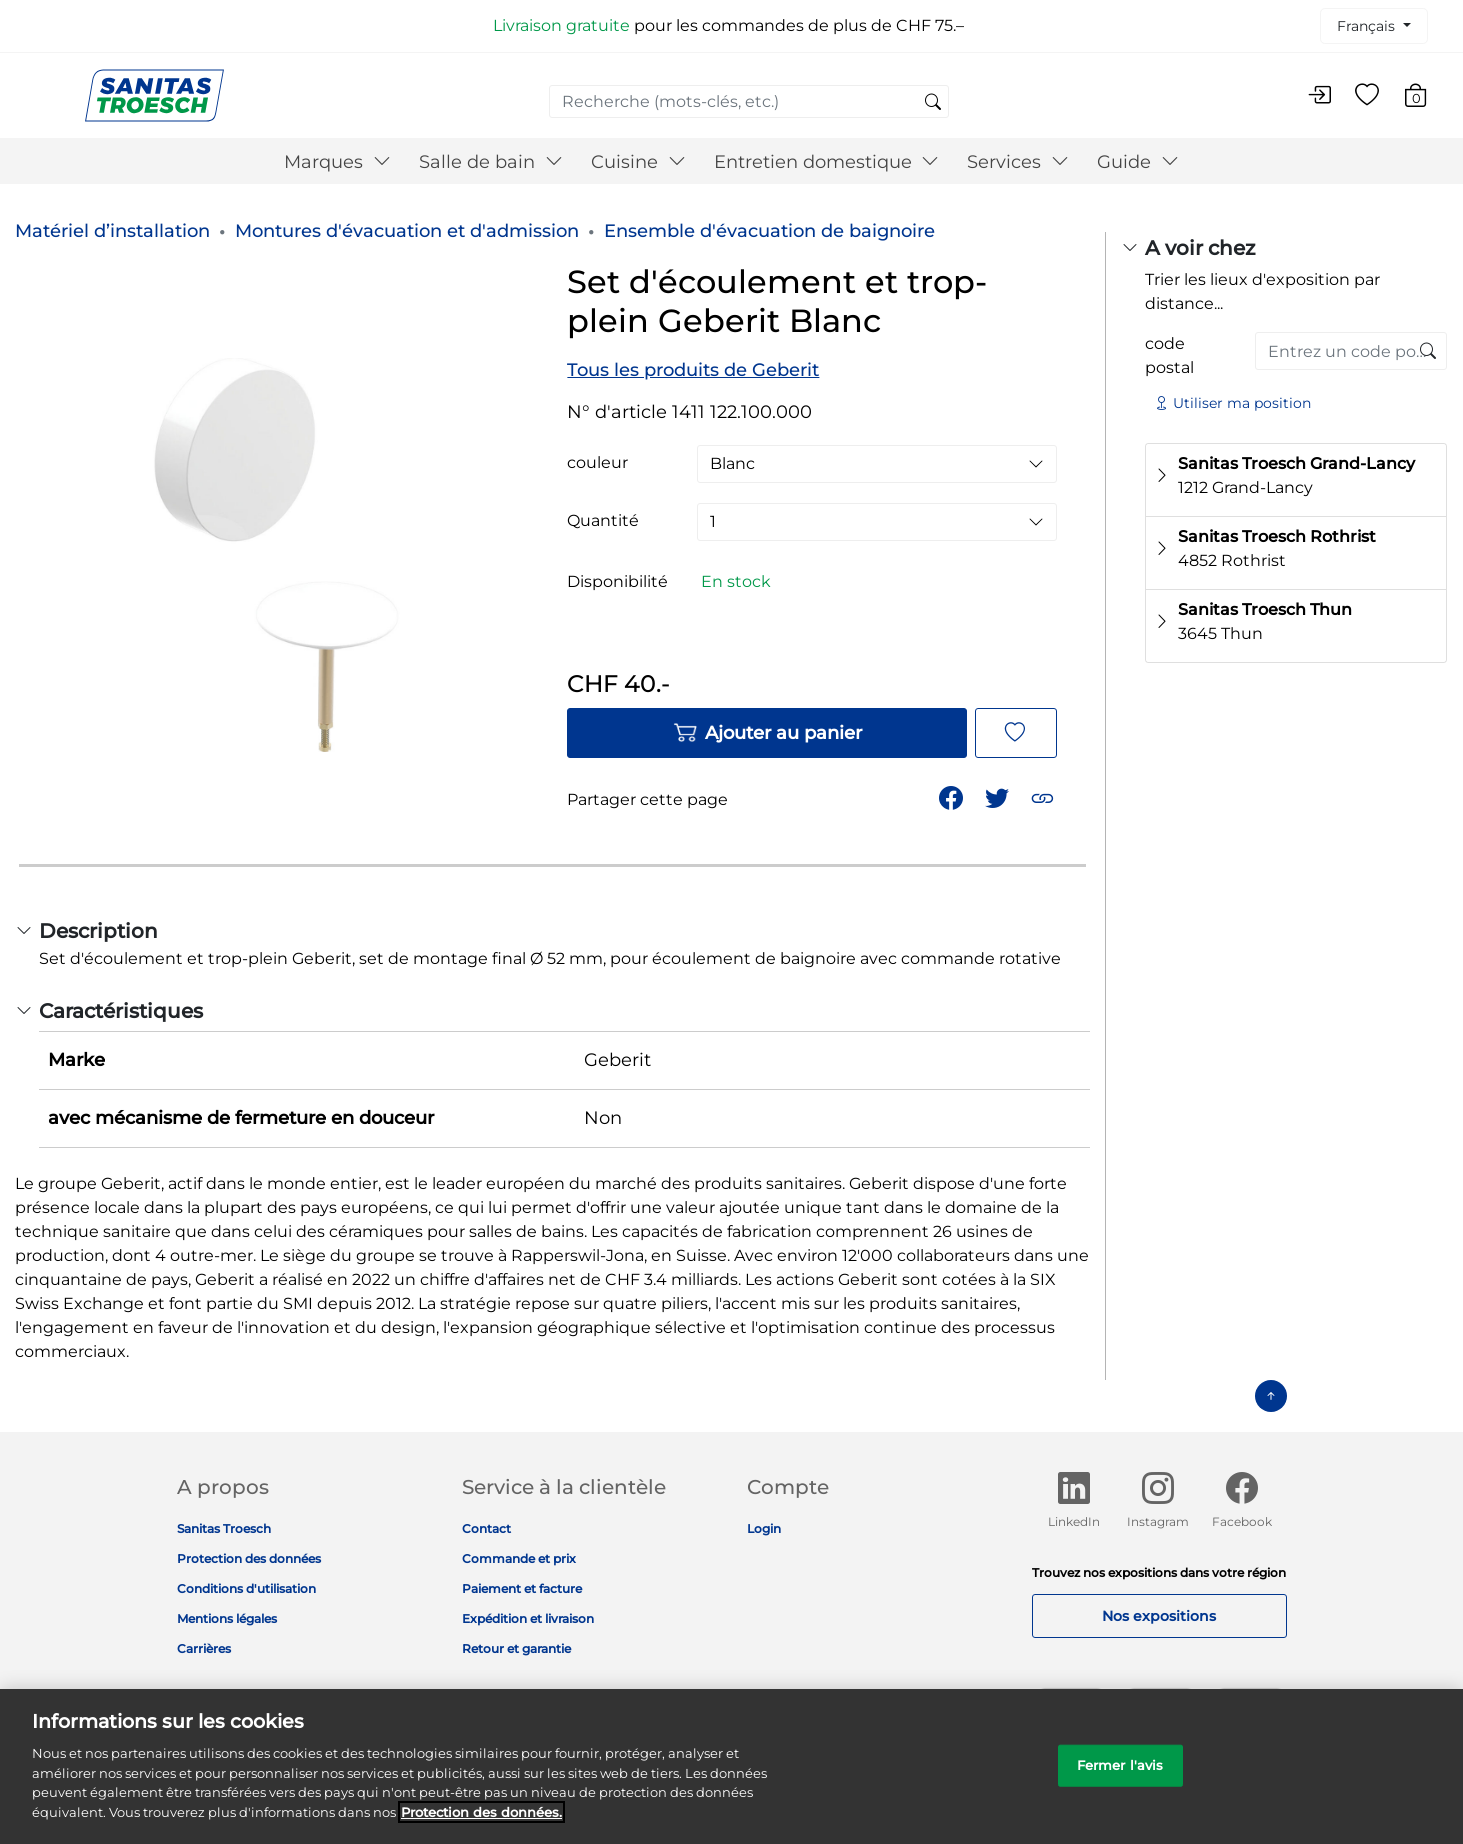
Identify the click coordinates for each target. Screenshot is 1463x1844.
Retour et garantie (516, 1648)
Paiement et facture (522, 1588)
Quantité (603, 521)
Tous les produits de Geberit (693, 370)
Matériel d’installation (112, 231)
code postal (1169, 355)
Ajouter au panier (767, 733)
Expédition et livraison (528, 1618)
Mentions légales (227, 1618)
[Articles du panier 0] (1425, 98)
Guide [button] (1138, 162)
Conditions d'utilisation (246, 1588)
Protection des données (249, 1558)
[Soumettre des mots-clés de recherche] (933, 103)
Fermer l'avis (1120, 1777)
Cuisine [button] (638, 162)
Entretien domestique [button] (827, 162)
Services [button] (1018, 162)
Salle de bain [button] (491, 162)
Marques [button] (337, 162)
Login (764, 1528)
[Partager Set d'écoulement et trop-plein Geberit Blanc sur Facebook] (953, 796)
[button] (1044, 796)
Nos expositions (1159, 1616)
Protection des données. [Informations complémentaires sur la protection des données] (481, 1823)
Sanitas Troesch (224, 1528)
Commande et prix (519, 1558)
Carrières (204, 1648)
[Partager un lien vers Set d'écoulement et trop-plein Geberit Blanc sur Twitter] (999, 796)
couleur (597, 463)
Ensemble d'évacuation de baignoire (769, 231)
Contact (486, 1528)
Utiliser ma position (1232, 403)
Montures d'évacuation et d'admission (407, 231)
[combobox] (749, 101)
